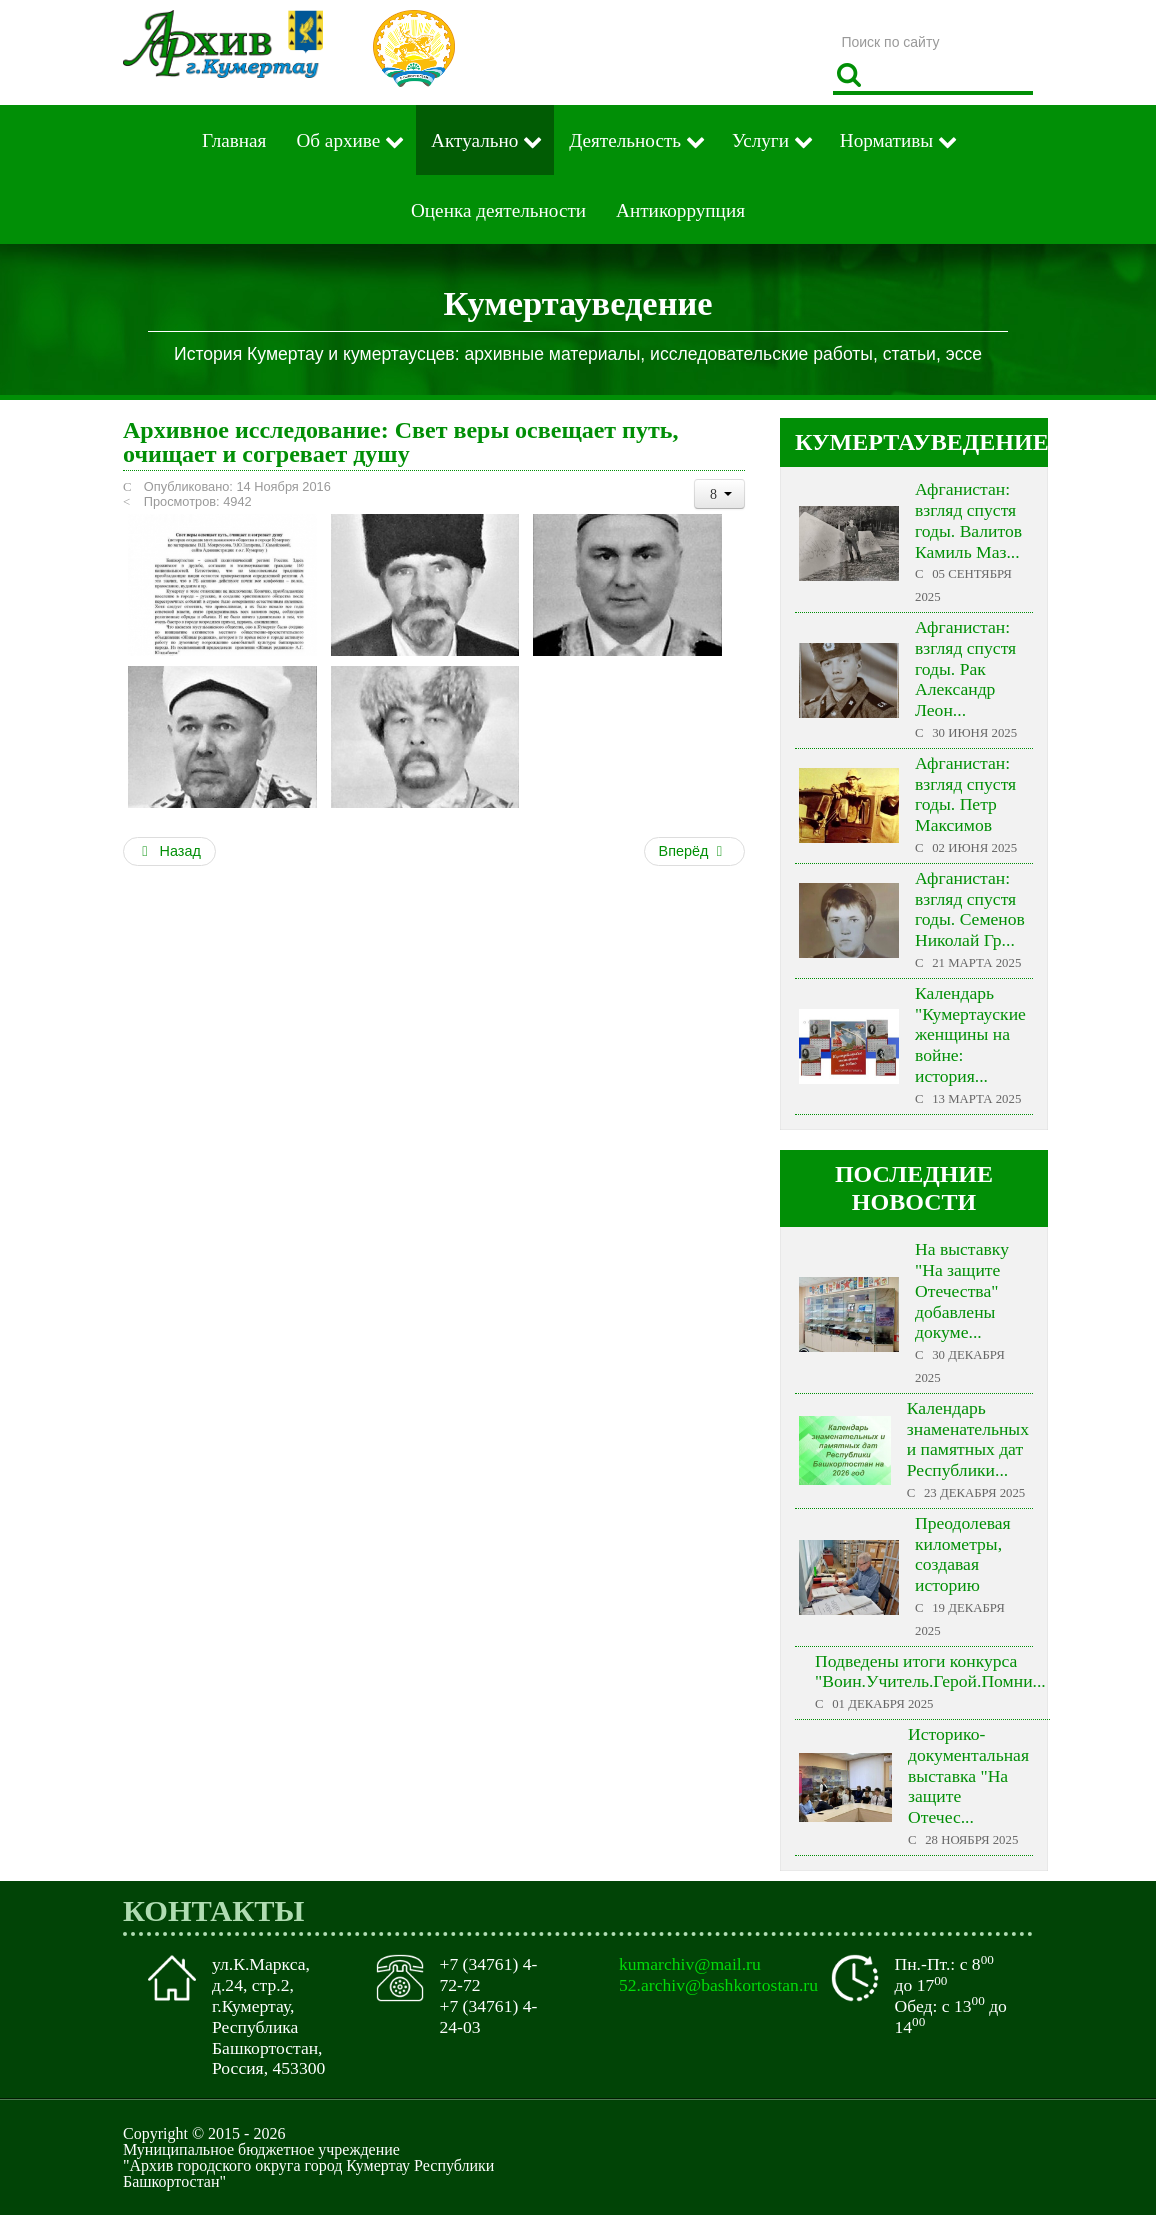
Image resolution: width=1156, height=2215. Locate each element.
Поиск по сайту (833, 24)
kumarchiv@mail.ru (690, 1964)
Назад (169, 851)
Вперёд (693, 851)
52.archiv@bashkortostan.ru (718, 1985)
